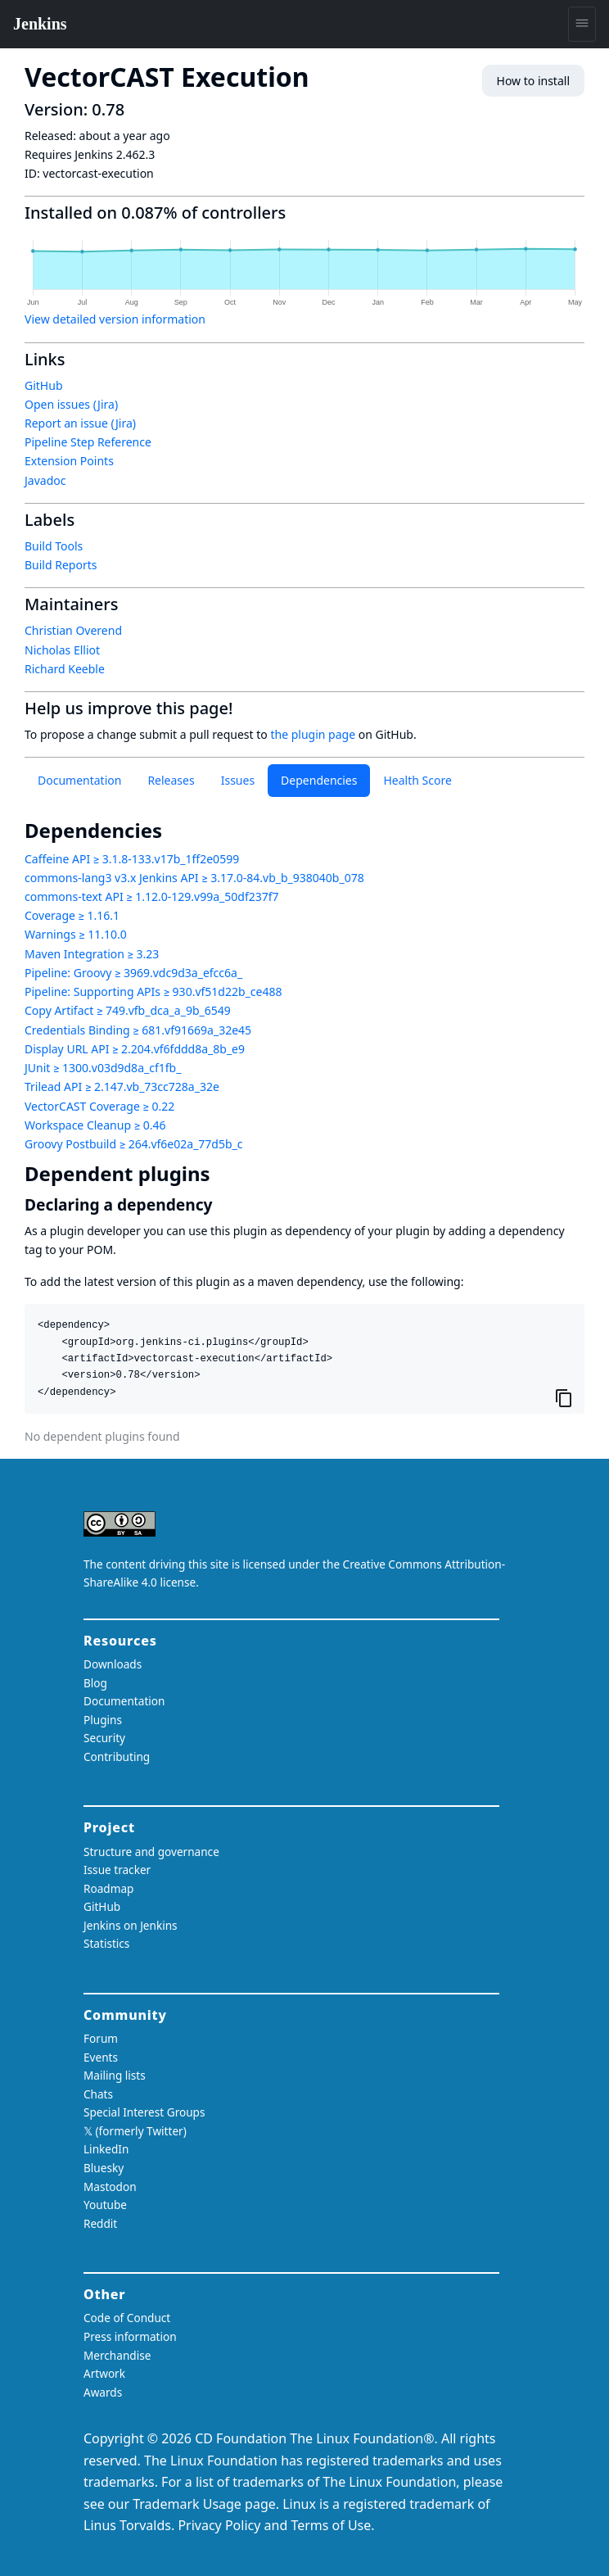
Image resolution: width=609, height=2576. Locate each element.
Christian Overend (73, 630)
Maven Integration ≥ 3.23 (92, 954)
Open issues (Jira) (71, 404)
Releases (170, 780)
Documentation (79, 780)
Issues (238, 780)
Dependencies (319, 780)
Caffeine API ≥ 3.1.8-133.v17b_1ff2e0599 (132, 859)
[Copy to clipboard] (564, 1397)
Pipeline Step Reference (88, 442)
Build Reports (61, 565)
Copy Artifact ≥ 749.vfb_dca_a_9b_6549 (128, 1010)
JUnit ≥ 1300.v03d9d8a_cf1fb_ (103, 1067)
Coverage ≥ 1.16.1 (72, 915)
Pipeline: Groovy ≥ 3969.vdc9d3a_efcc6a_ (133, 972)
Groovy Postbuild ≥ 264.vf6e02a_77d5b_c (134, 1144)
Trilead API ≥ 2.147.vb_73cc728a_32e (122, 1086)
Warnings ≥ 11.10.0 (76, 934)
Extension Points (69, 461)
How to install (533, 80)
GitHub (44, 385)
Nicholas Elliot (62, 650)
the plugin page (312, 734)
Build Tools (54, 546)
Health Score (417, 780)
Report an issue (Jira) (80, 423)
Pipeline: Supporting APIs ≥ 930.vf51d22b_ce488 (153, 991)
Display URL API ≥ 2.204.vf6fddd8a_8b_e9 (135, 1049)
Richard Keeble (65, 669)
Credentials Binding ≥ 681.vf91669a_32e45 (138, 1030)
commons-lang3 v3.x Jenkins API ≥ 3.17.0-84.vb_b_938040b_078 (194, 877)
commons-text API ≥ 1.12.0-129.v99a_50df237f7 (152, 896)
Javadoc (45, 480)
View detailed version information (115, 319)
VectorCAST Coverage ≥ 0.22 (99, 1106)
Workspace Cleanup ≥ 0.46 (95, 1125)
